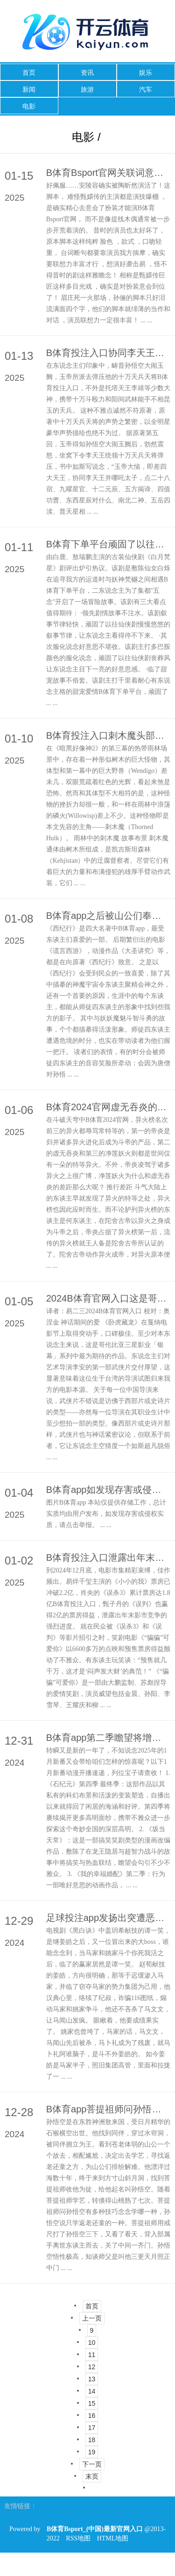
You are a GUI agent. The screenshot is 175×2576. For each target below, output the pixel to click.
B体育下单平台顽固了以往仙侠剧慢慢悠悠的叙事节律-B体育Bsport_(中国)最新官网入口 (108, 544)
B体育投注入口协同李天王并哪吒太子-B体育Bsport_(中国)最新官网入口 (108, 353)
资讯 (87, 72)
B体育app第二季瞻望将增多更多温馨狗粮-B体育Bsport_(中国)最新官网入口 (108, 1737)
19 (92, 2452)
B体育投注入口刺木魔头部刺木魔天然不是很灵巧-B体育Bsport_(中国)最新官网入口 (108, 735)
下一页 (92, 2464)
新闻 (28, 89)
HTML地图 (113, 2538)
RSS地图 (78, 2538)
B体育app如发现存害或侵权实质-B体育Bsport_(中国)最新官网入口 (108, 1489)
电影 (28, 106)
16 (92, 2415)
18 (92, 2440)
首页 (28, 72)
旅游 (87, 89)
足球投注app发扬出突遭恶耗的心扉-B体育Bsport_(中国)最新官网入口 (108, 1918)
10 (92, 2342)
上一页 (92, 2318)
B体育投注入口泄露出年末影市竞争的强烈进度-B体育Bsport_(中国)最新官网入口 (108, 1557)
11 (92, 2354)
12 (92, 2367)
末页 (91, 2476)
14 (92, 2391)
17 (92, 2427)
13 (92, 2379)
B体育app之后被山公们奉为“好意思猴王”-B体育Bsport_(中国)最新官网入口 (108, 915)
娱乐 (145, 72)
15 (92, 2403)
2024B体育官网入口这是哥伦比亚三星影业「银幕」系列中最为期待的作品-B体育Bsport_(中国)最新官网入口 (108, 1298)
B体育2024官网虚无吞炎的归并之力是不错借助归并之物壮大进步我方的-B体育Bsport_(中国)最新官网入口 (108, 1107)
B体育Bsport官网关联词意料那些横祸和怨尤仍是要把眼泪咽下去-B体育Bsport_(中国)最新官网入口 (108, 172)
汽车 (145, 89)
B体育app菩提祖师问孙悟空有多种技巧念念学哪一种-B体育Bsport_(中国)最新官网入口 (108, 2109)
